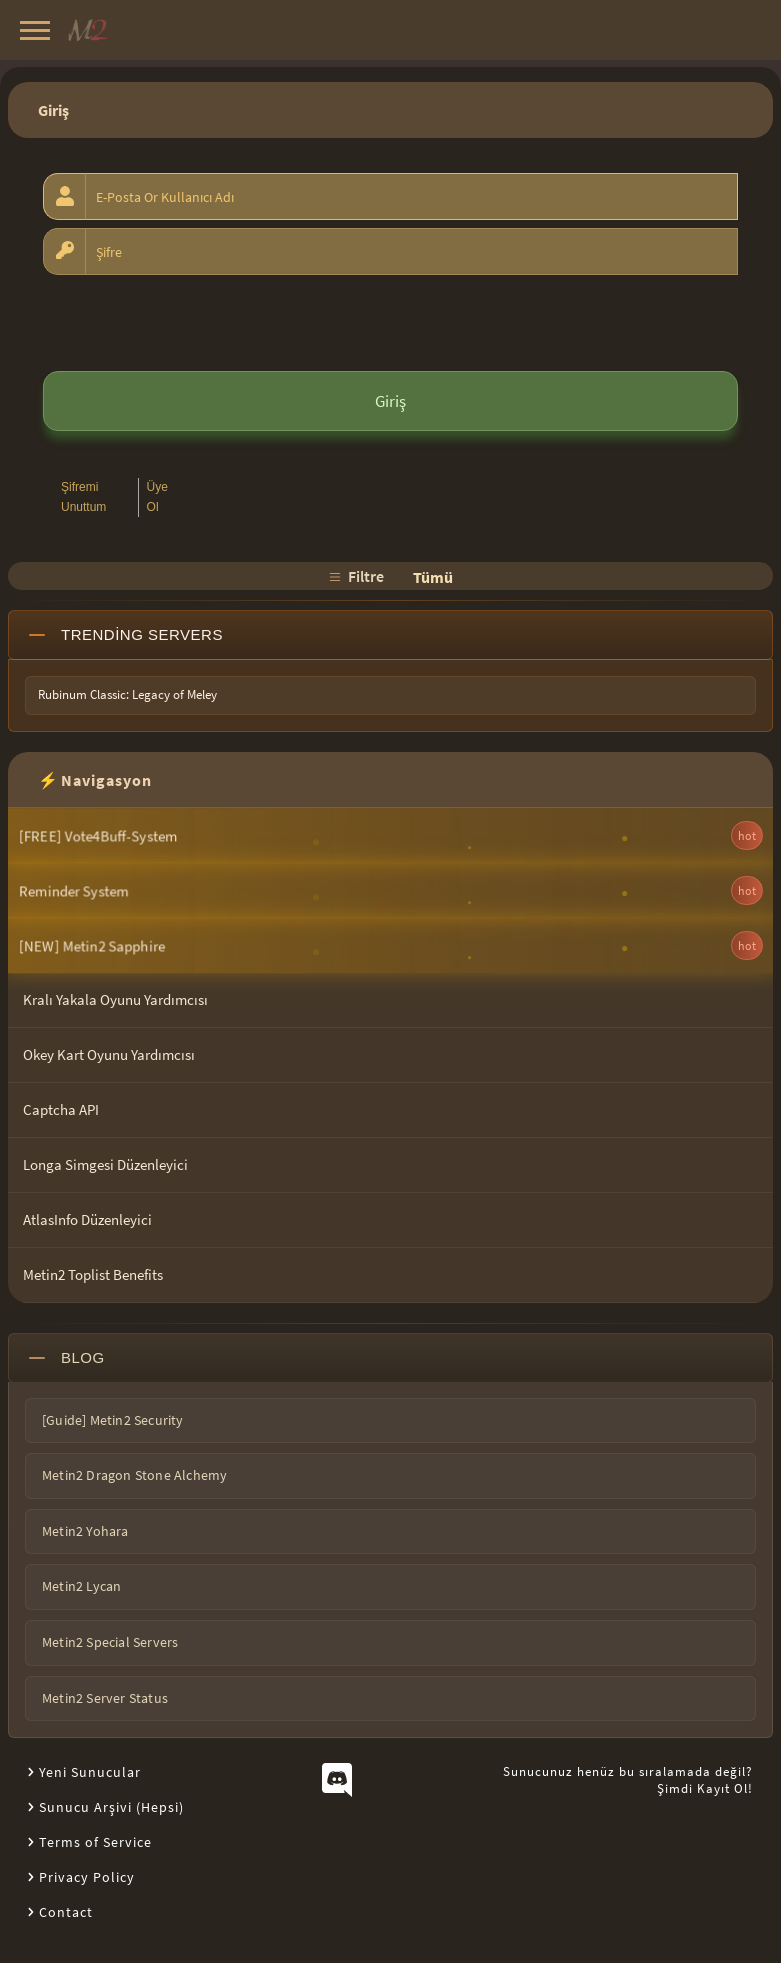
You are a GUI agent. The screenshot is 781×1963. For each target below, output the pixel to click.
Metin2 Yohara (85, 1531)
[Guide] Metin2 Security (113, 1420)
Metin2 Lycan (81, 1586)
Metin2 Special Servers (110, 1642)
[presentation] (195, 322)
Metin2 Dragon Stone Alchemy (134, 1475)
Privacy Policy (87, 1877)
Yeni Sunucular (90, 1772)
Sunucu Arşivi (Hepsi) (111, 1807)
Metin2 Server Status (105, 1698)
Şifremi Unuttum (83, 496)
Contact (66, 1912)
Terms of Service (95, 1842)
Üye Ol (157, 496)
